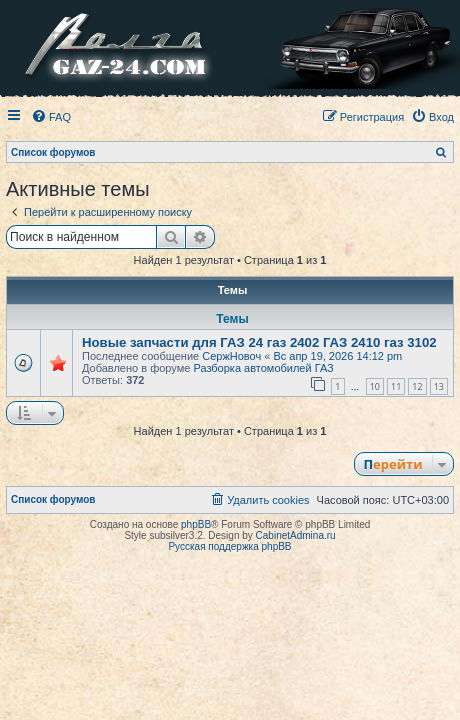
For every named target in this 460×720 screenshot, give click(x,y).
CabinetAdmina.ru (296, 535)
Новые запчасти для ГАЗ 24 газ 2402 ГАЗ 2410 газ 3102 (259, 342)
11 (396, 386)
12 (417, 386)
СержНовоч (231, 356)
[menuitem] (51, 117)
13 (439, 386)
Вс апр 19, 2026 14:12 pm (337, 356)
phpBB (196, 524)
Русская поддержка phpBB (229, 546)
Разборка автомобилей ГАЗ (263, 368)
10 (375, 386)
